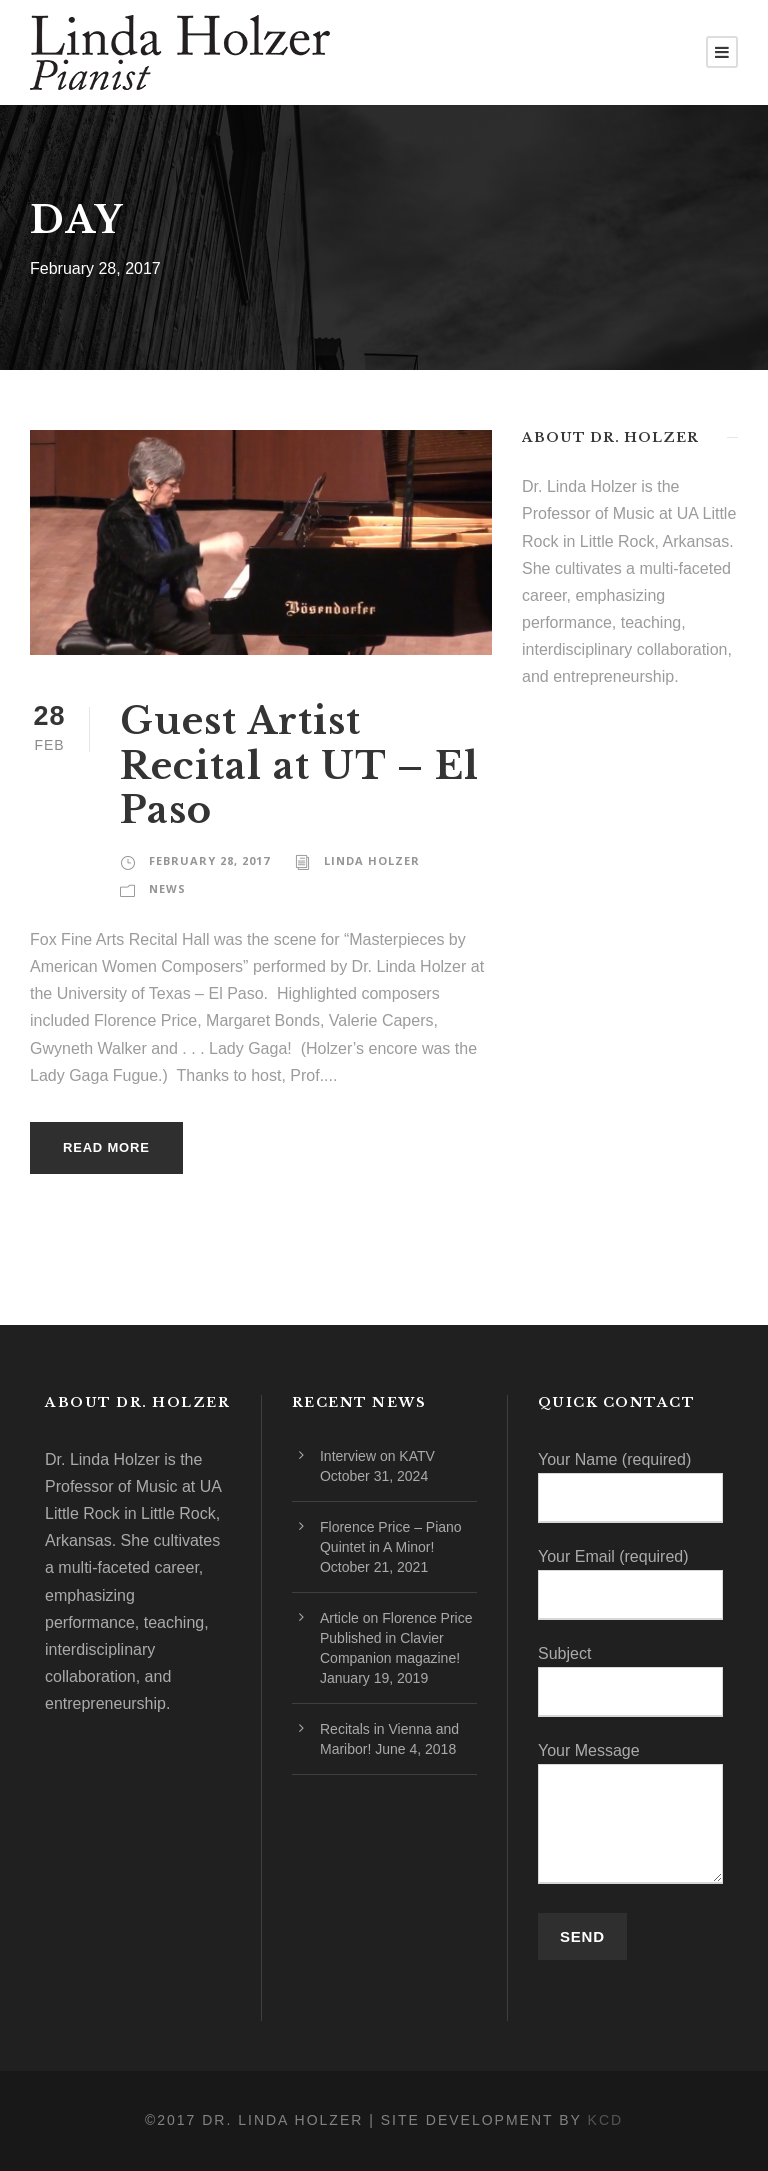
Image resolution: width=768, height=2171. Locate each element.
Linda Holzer (372, 860)
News (167, 888)
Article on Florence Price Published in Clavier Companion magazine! (396, 1638)
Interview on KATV (377, 1456)
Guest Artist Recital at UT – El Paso (299, 765)
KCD (606, 2120)
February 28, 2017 (209, 860)
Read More (106, 1147)
